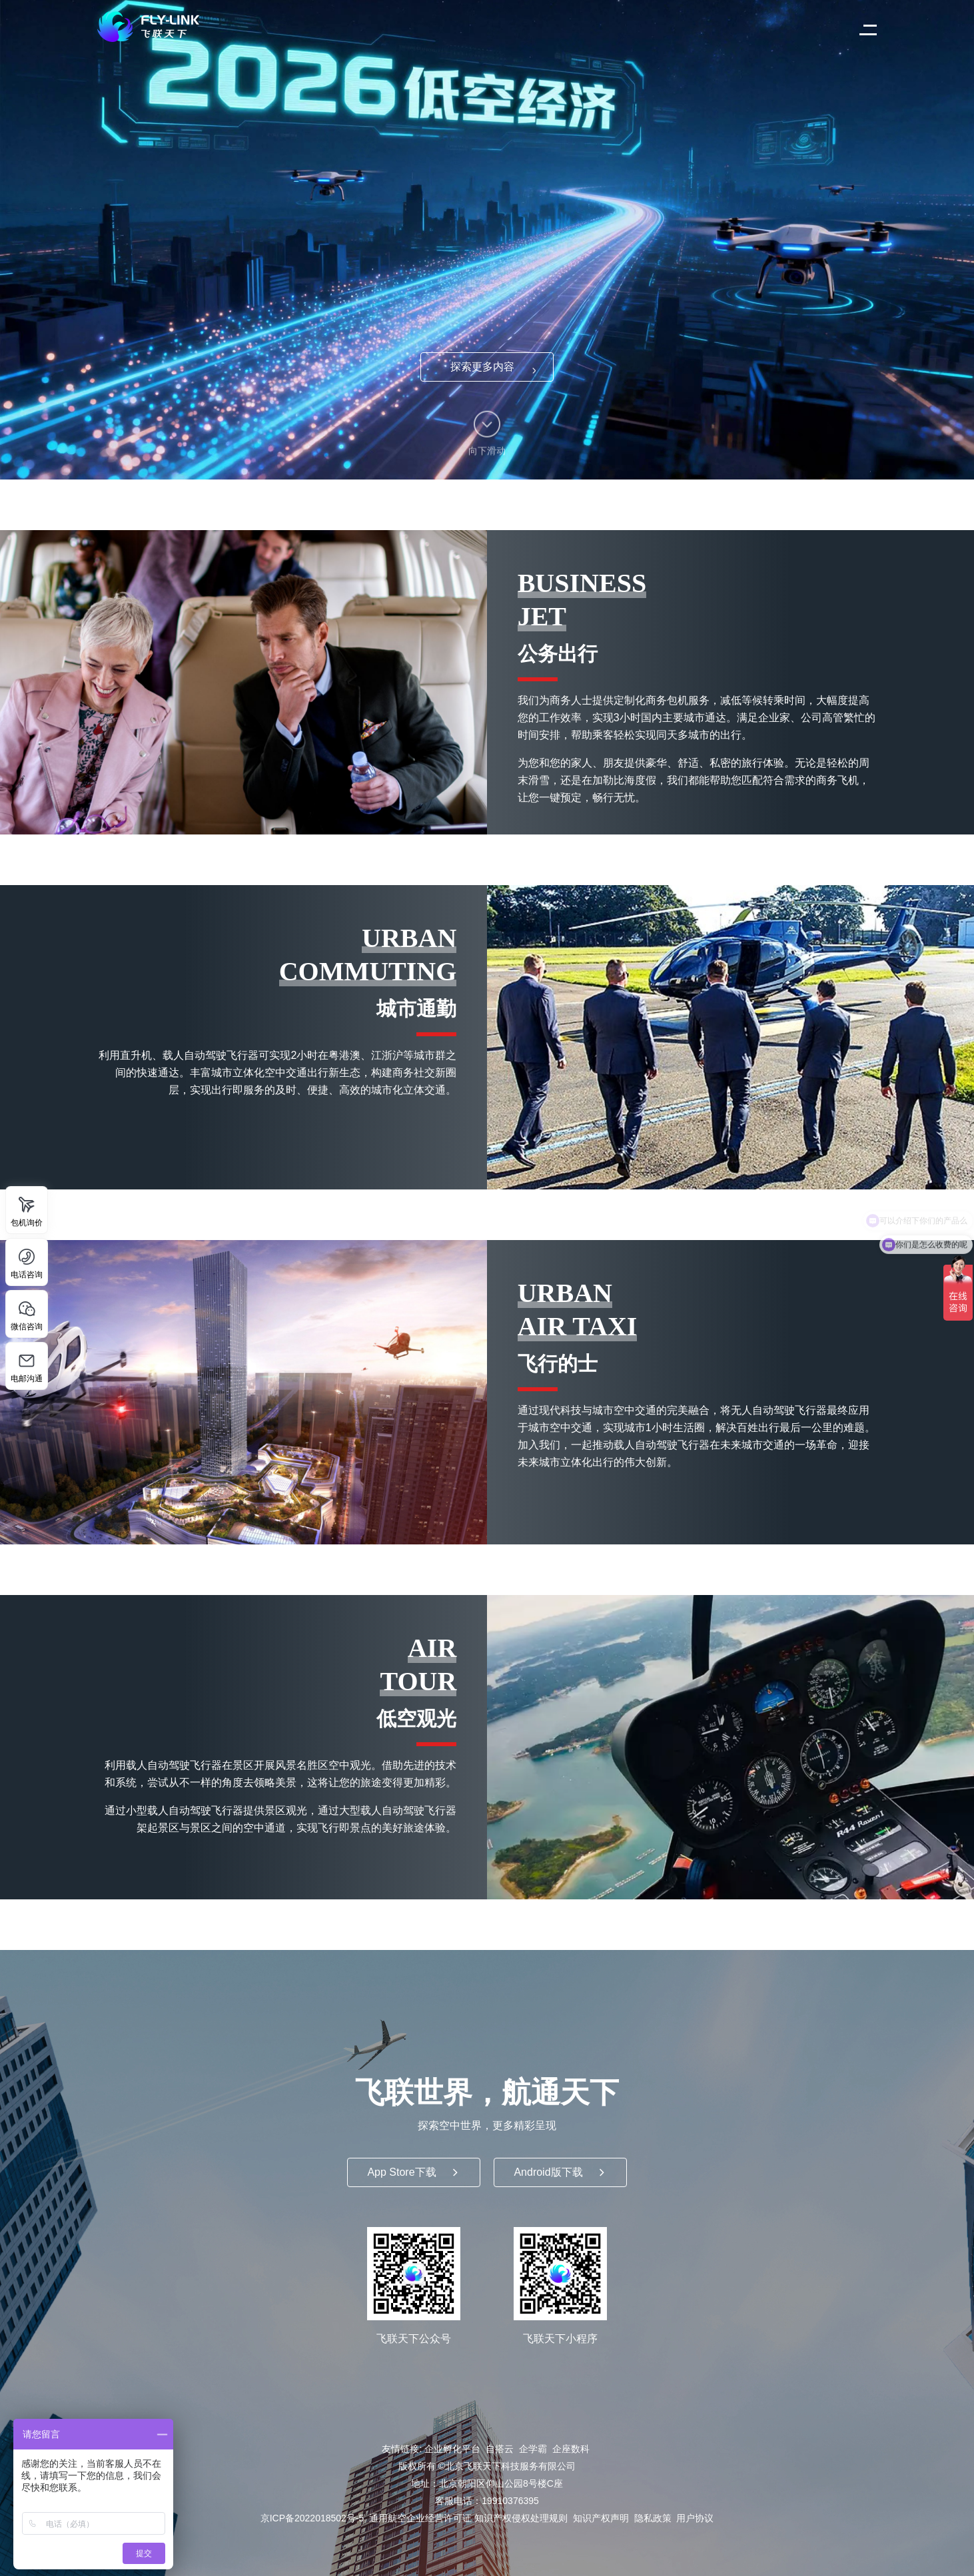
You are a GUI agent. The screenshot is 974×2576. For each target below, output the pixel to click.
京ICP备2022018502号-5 (312, 2518)
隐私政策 (653, 2518)
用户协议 (695, 2518)
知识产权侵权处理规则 (521, 2518)
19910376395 (510, 2500)
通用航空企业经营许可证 (420, 2518)
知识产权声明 (601, 2518)
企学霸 (533, 2448)
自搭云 (500, 2448)
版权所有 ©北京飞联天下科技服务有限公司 (487, 2466)
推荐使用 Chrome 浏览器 (487, 240)
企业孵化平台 (452, 2448)
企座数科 (571, 2448)
